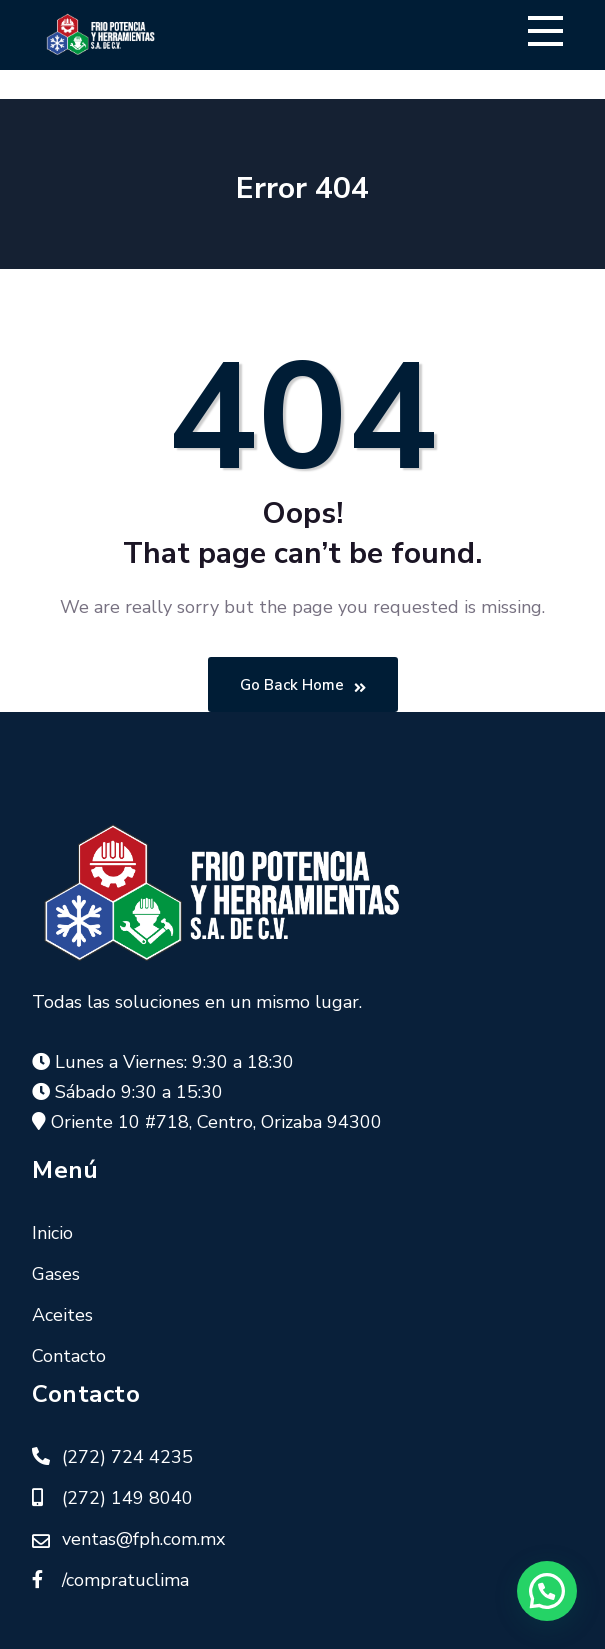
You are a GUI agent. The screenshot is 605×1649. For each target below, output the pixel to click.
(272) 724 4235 (127, 1457)
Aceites (62, 1315)
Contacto (69, 1356)
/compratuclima (125, 1580)
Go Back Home (303, 685)
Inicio (52, 1233)
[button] (547, 1591)
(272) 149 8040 (127, 1498)
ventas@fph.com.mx (143, 1539)
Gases (56, 1274)
